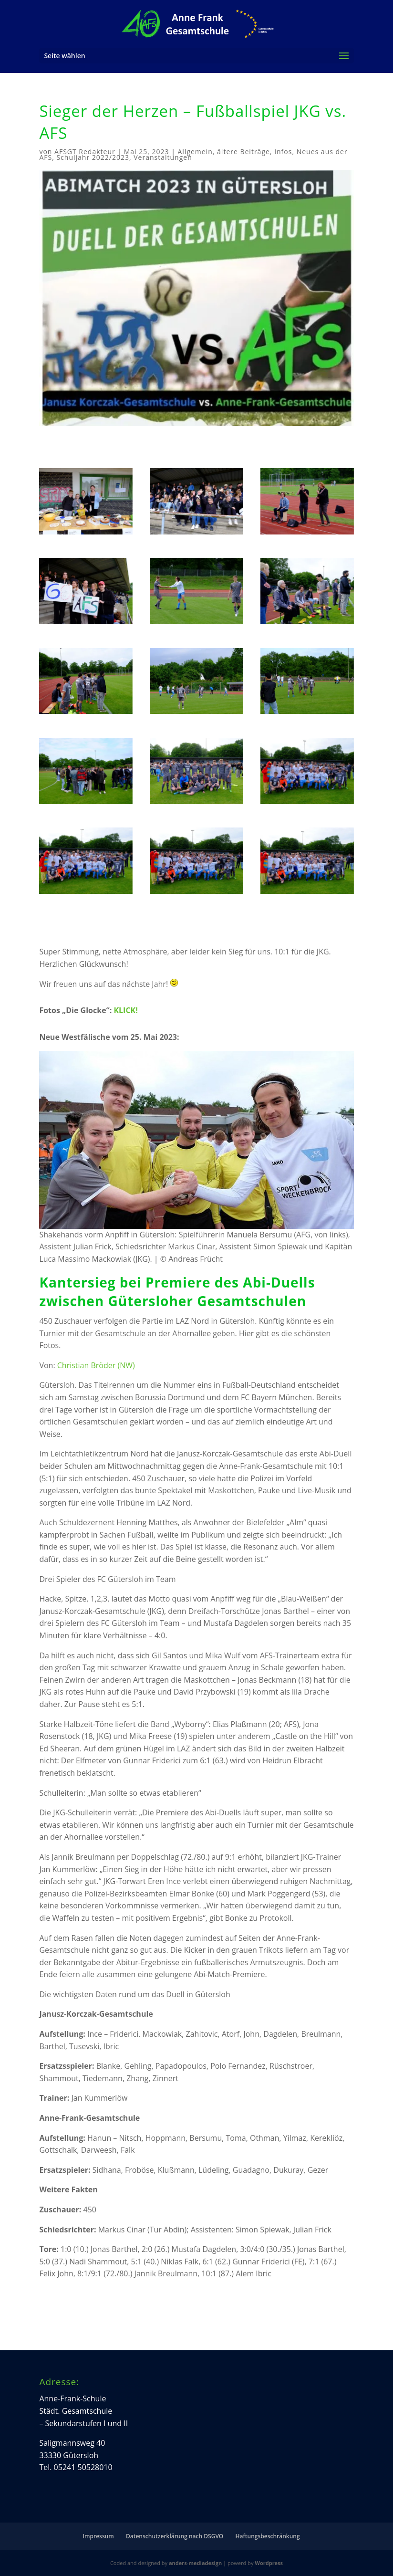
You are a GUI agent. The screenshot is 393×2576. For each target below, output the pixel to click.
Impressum (98, 2536)
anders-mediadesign (195, 2562)
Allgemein (194, 151)
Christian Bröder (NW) (96, 1365)
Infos (283, 151)
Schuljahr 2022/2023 (92, 157)
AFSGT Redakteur (84, 151)
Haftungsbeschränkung (267, 2536)
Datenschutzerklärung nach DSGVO (174, 2536)
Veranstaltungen (163, 157)
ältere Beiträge (243, 151)
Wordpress (269, 2562)
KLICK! (125, 1010)
